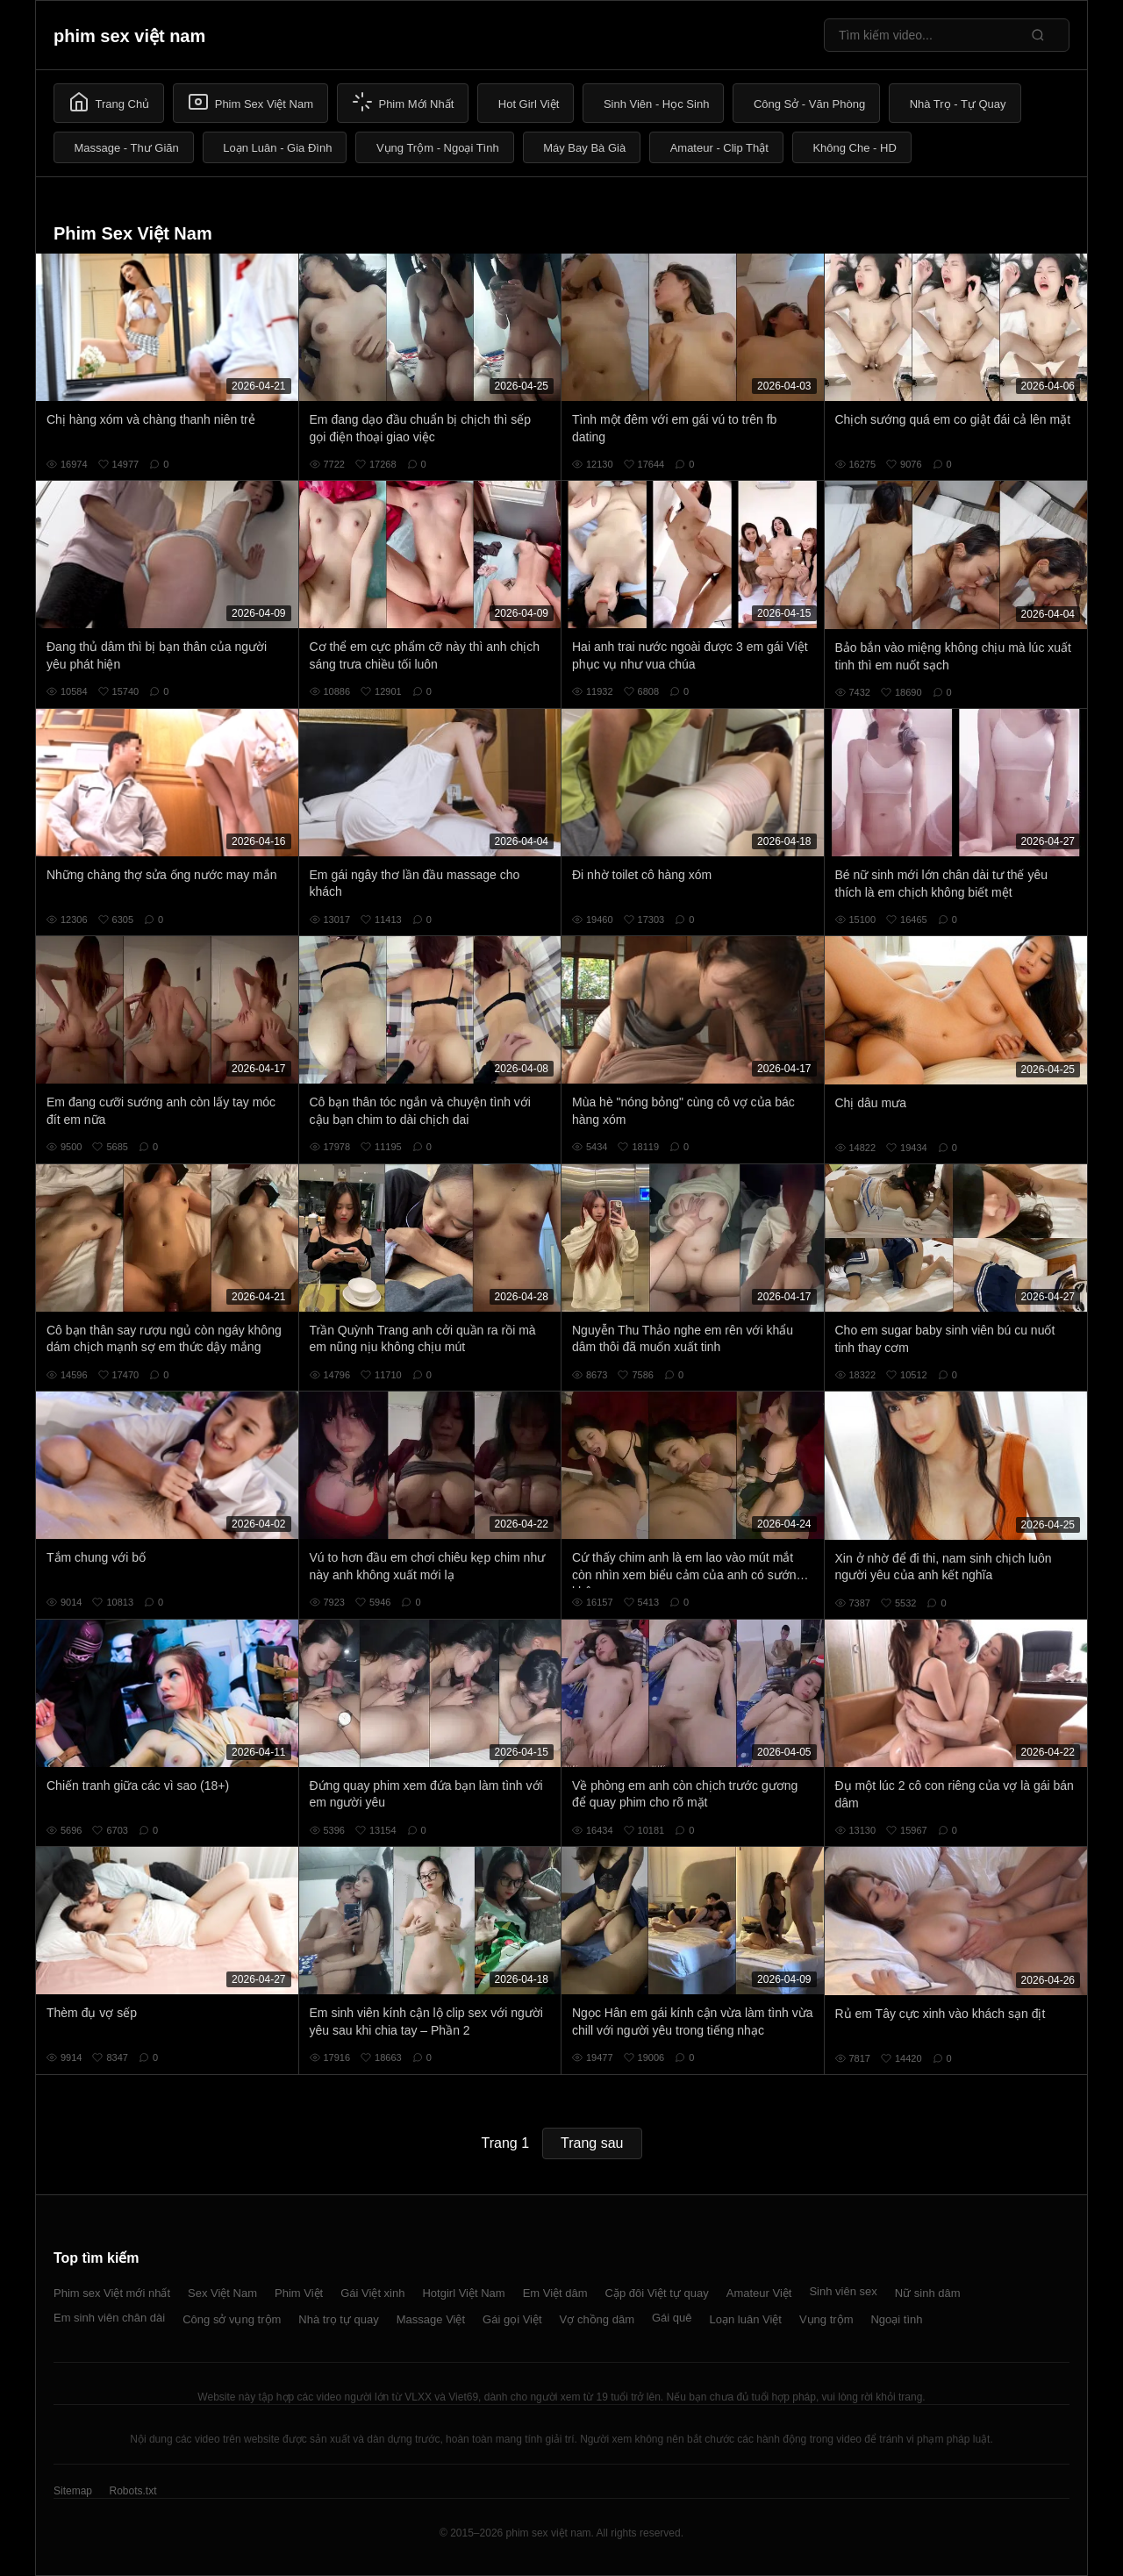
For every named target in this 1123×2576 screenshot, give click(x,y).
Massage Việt (431, 2319)
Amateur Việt (759, 2293)
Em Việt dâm (555, 2293)
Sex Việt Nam (222, 2293)
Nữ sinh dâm (928, 2293)
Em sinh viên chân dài (109, 2317)
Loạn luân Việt (746, 2319)
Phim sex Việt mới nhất (112, 2293)
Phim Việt (299, 2293)
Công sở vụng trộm (231, 2319)
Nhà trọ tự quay (338, 2319)
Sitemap (73, 2491)
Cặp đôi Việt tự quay (657, 2293)
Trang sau (592, 2143)
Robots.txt (132, 2491)
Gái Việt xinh (372, 2293)
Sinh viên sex (842, 2291)
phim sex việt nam (129, 36)
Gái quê (672, 2317)
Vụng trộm (826, 2319)
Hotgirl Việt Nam (463, 2293)
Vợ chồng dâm (597, 2319)
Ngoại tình (896, 2319)
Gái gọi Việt (512, 2319)
